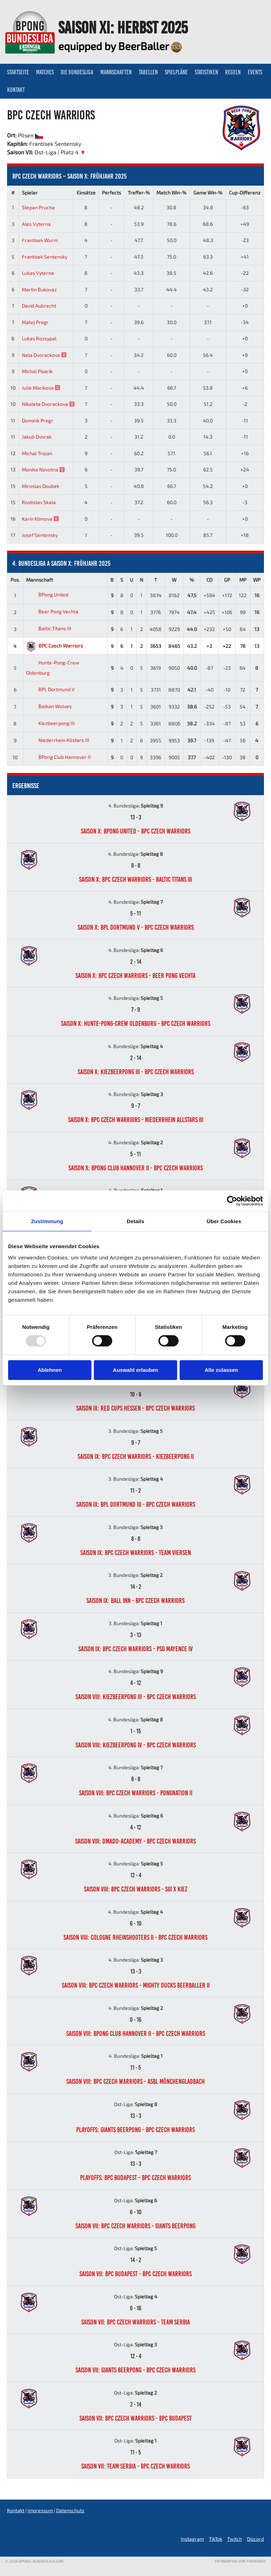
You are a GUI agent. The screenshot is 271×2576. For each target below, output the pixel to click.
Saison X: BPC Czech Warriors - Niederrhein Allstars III (135, 1119)
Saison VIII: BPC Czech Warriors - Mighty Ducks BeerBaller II (136, 1985)
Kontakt (16, 90)
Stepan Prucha (38, 207)
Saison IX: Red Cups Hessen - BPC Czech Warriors (135, 1408)
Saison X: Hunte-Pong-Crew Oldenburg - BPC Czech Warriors (135, 1023)
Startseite (18, 72)
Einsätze (86, 193)
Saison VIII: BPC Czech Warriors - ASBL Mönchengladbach (135, 2081)
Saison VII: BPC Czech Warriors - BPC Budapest (135, 2418)
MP (242, 580)
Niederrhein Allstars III (57, 740)
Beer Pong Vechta (52, 611)
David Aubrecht (39, 306)
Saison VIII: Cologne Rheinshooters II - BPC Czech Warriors (135, 1937)
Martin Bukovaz (39, 289)
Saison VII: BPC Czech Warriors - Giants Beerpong (135, 2226)
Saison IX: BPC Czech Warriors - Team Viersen (135, 1552)
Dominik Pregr (37, 420)
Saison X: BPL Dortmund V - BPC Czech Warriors (136, 927)
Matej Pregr (35, 322)
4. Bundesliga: (135, 806)
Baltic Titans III (48, 628)
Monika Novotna (43, 469)
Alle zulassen (221, 1370)
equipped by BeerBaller (120, 45)
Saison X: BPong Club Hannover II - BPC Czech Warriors (135, 1168)
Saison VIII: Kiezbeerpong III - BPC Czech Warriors (136, 1696)
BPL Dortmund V (50, 689)
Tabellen (148, 72)
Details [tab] (135, 1221)
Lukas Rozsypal (39, 338)
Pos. (15, 580)
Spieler (30, 193)
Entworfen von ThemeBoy (240, 2561)
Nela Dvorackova (44, 355)
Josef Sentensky (40, 535)
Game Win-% (208, 193)
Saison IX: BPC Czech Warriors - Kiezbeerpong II (136, 1456)
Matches (45, 72)
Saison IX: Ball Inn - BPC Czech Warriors (135, 1600)
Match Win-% (171, 193)
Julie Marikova (41, 388)
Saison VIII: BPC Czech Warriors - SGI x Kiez (135, 1889)
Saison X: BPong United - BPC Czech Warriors (135, 831)
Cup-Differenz (244, 193)
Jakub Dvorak (37, 437)
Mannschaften (116, 72)
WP (256, 580)
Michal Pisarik (37, 371)
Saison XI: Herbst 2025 (123, 27)
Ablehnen (50, 1370)
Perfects (111, 193)
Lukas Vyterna (38, 273)
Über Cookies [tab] (224, 1221)
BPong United (47, 594)
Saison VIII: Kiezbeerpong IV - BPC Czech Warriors (136, 1745)
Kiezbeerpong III (50, 723)
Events (255, 72)
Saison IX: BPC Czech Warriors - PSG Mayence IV (135, 1649)
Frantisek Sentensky (44, 257)
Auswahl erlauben (135, 1370)
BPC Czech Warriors (54, 646)
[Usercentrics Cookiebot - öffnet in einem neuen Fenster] (232, 1201)
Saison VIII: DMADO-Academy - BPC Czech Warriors (135, 1841)
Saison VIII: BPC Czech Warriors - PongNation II (135, 1793)
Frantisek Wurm (40, 240)
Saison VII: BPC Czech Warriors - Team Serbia (135, 2322)
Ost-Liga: (135, 2104)
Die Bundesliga (77, 72)
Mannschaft (39, 580)
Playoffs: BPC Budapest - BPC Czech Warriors (135, 2177)
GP (227, 580)
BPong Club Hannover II (58, 757)
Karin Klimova (40, 519)
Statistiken (206, 72)
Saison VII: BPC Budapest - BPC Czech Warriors (135, 2274)
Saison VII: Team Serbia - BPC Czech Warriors (135, 2466)
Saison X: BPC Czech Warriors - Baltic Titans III (135, 879)
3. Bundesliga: (135, 1431)
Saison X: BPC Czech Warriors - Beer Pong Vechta (135, 975)
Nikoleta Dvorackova (48, 404)
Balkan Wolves (49, 706)
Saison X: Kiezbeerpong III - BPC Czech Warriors (136, 1071)
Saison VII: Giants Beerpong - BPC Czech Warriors (135, 2370)
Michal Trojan (37, 453)
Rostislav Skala (39, 502)
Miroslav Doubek (40, 486)
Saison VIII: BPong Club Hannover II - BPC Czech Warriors (135, 2033)
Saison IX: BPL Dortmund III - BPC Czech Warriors (135, 1504)
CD (209, 580)
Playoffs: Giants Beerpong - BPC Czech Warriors (135, 2129)
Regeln (233, 72)
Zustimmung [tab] (47, 1221)
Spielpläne (176, 72)
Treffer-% (139, 193)
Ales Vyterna (36, 224)
